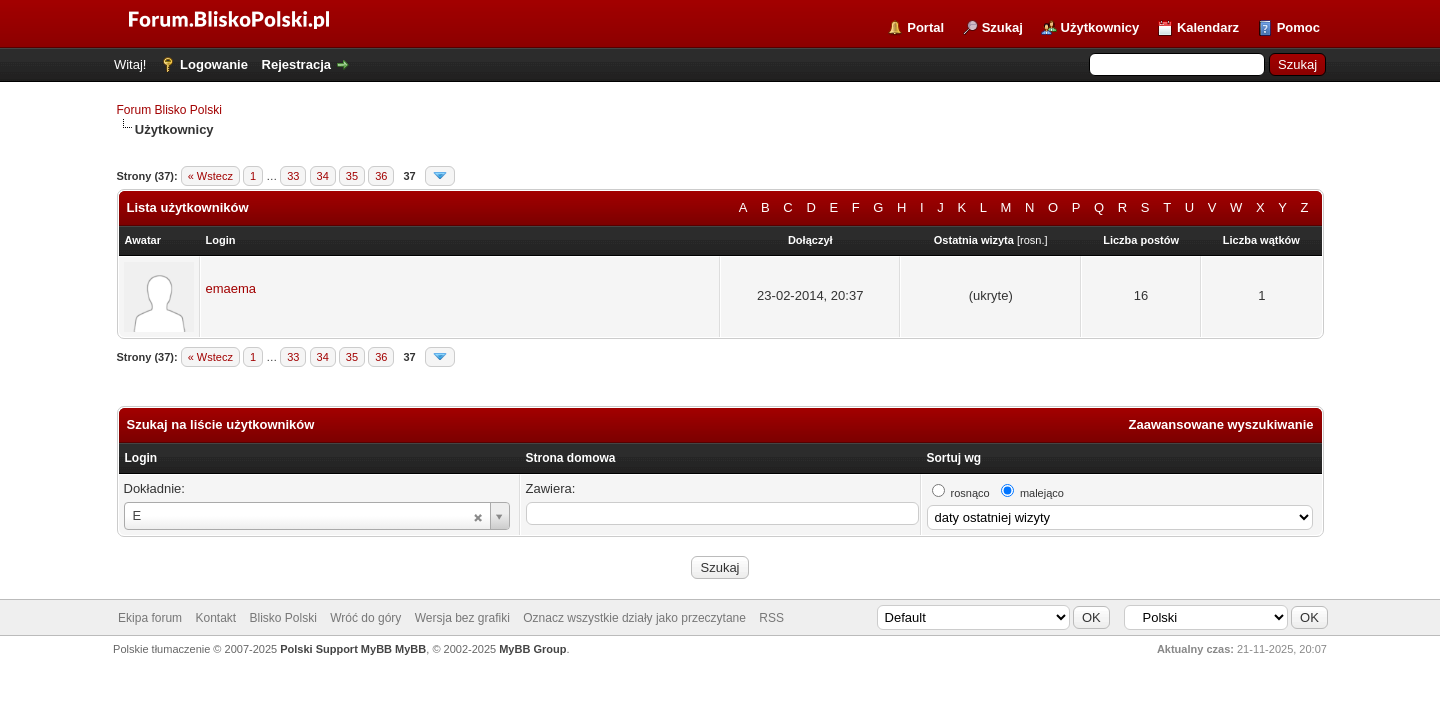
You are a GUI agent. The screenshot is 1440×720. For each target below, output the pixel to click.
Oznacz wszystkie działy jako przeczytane (634, 618)
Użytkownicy (1100, 27)
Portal (925, 27)
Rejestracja (296, 64)
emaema (231, 288)
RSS (771, 618)
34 (323, 176)
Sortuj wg (954, 458)
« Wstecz (210, 176)
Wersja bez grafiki (462, 618)
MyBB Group (532, 649)
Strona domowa (571, 458)
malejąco (1042, 493)
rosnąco (970, 493)
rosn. (1032, 240)
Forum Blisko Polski (169, 110)
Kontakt (215, 618)
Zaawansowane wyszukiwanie (1221, 424)
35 (352, 176)
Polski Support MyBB (336, 649)
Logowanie (214, 64)
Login (141, 458)
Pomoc (1298, 27)
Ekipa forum (150, 618)
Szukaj (1002, 27)
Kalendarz (1208, 27)
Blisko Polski (283, 618)
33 (293, 176)
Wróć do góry (365, 618)
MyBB (410, 649)
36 (381, 176)
